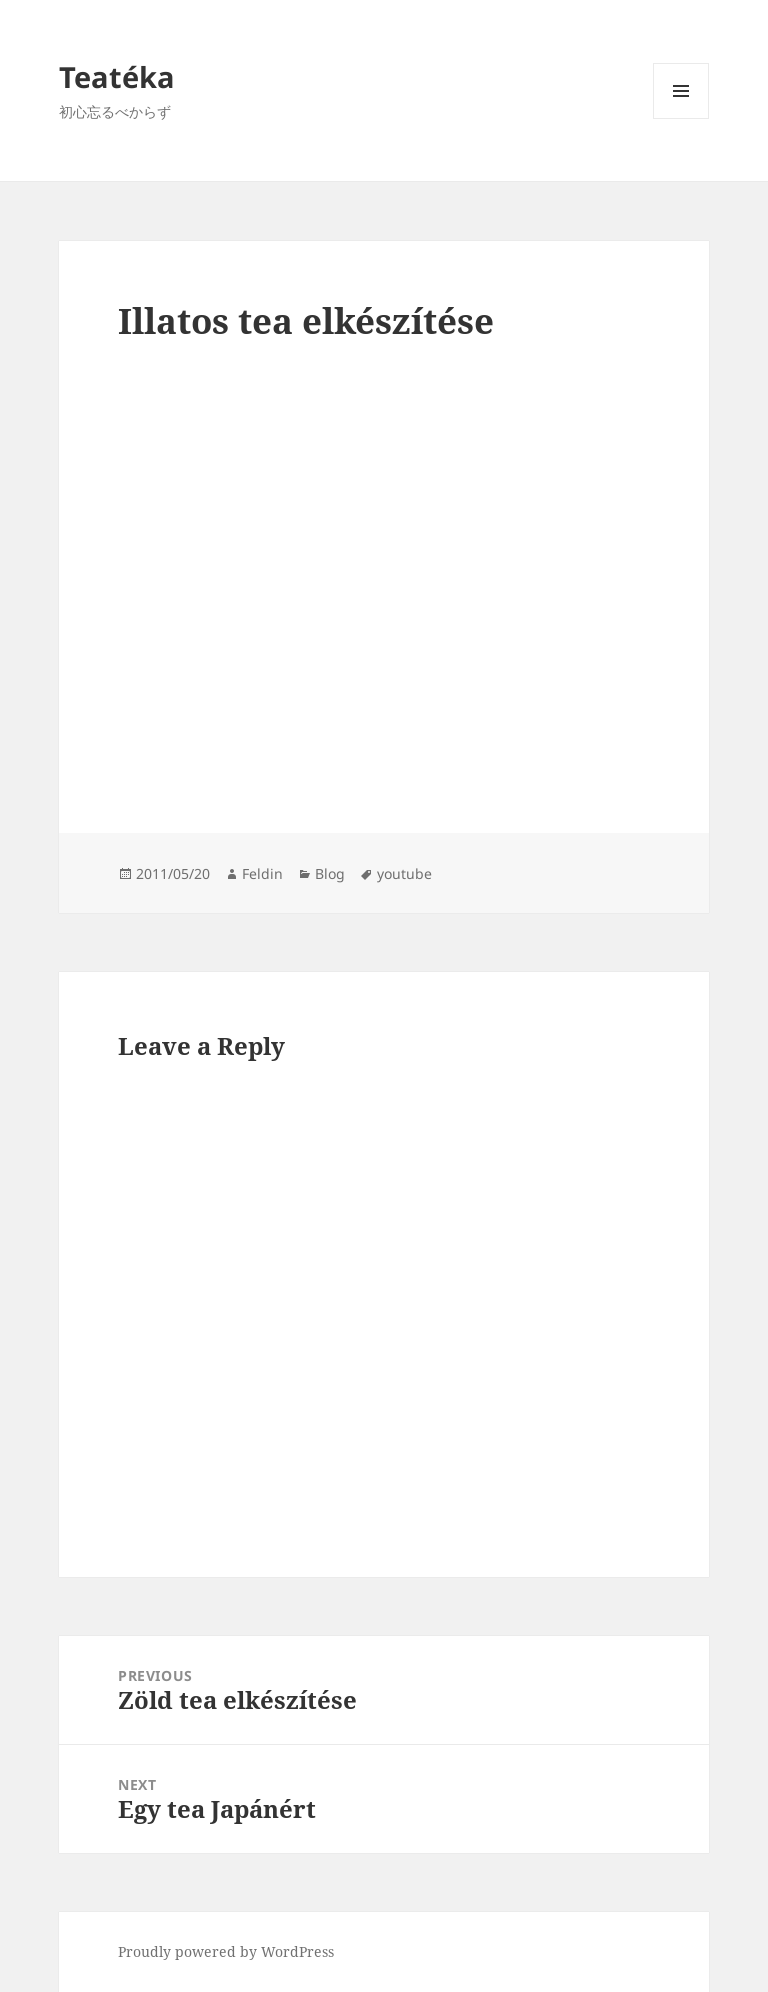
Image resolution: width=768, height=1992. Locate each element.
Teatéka (117, 76)
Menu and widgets (681, 118)
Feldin (262, 873)
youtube (404, 873)
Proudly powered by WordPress (226, 1951)
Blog (330, 873)
